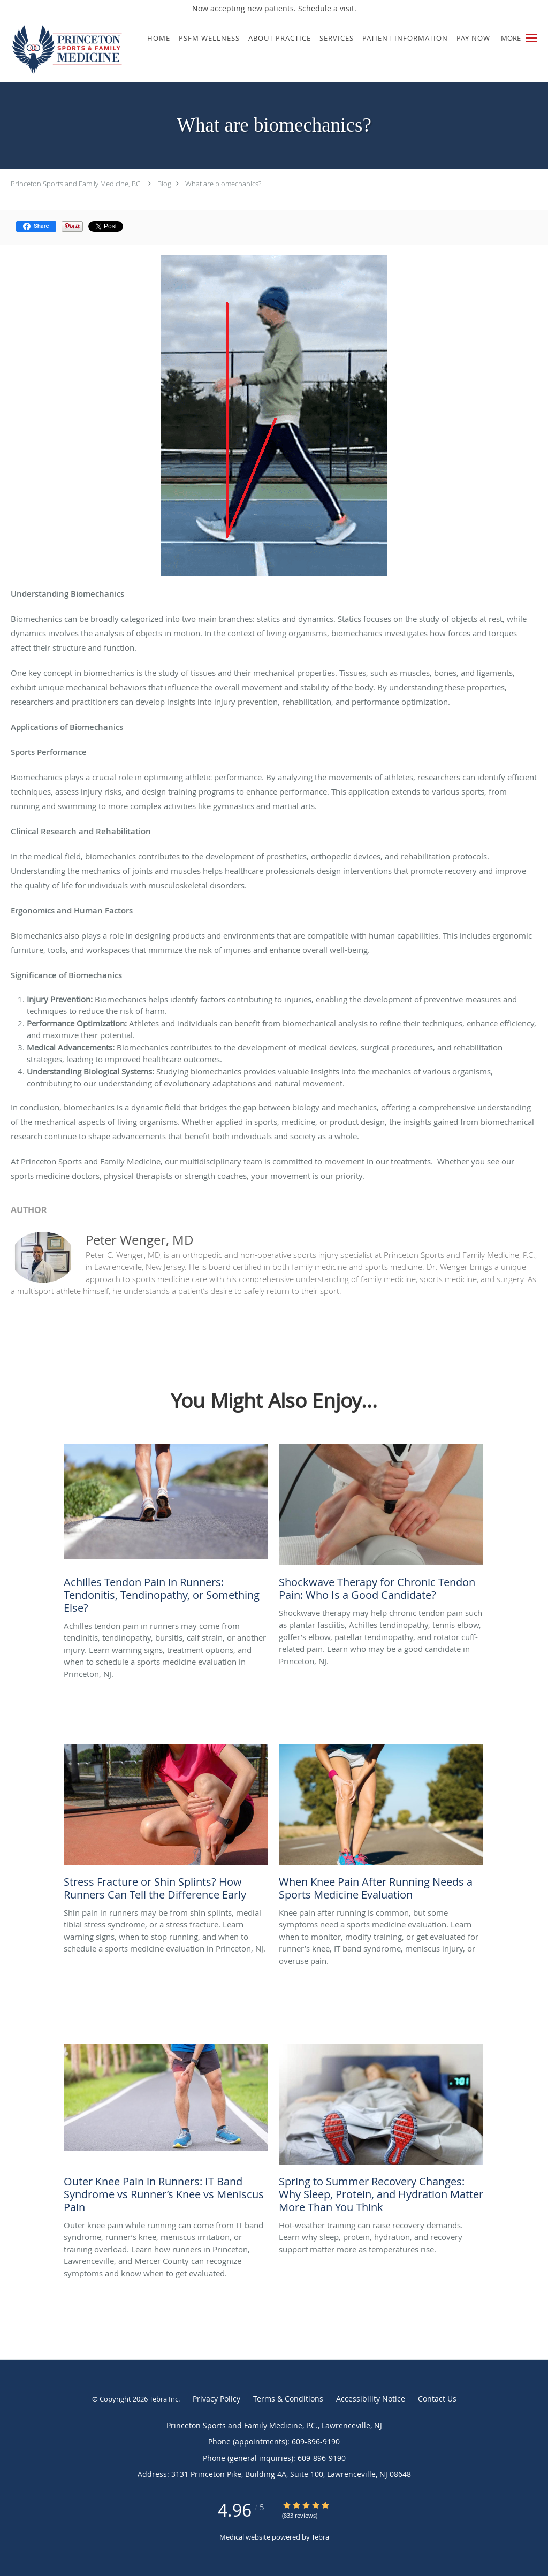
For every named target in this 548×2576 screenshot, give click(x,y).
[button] (531, 38)
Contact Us (437, 2399)
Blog (164, 183)
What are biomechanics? (223, 183)
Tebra (320, 2537)
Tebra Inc (163, 2399)
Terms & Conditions (288, 2399)
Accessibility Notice (370, 2399)
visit (347, 8)
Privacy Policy (216, 2399)
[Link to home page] (65, 49)
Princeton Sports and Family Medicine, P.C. (76, 183)
